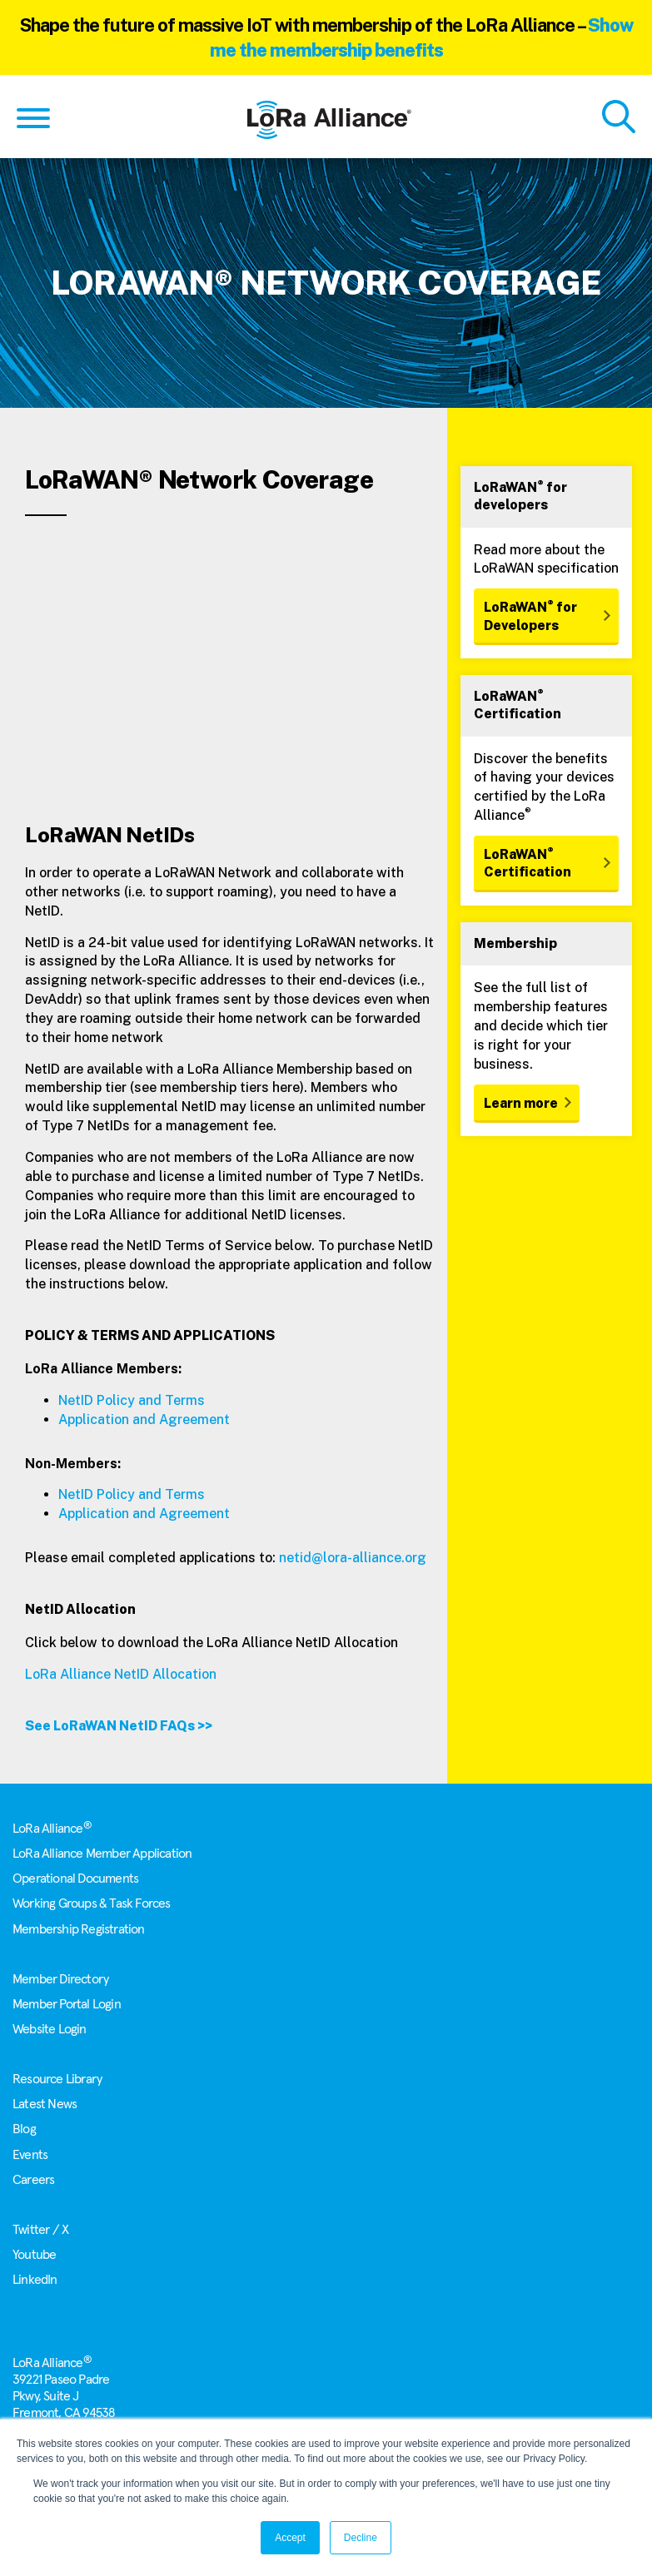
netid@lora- (315, 1558)
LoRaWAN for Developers (530, 615)
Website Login (49, 2029)
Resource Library (57, 2079)
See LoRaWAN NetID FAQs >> (118, 1726)
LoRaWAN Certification (527, 862)
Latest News (44, 2104)
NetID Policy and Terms (131, 1400)
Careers (33, 2179)
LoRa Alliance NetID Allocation (122, 1674)
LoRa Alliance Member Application (102, 1853)
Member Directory (60, 1979)
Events (29, 2155)
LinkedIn (34, 2279)
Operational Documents (75, 1878)
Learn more (521, 1103)
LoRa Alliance (52, 1828)
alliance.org (389, 1558)
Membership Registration (78, 1929)
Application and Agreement (144, 1419)
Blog (24, 2129)
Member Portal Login (66, 2004)
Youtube (34, 2254)
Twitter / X (40, 2229)
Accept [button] (290, 2538)
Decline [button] (360, 2538)
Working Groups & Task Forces (91, 1903)
